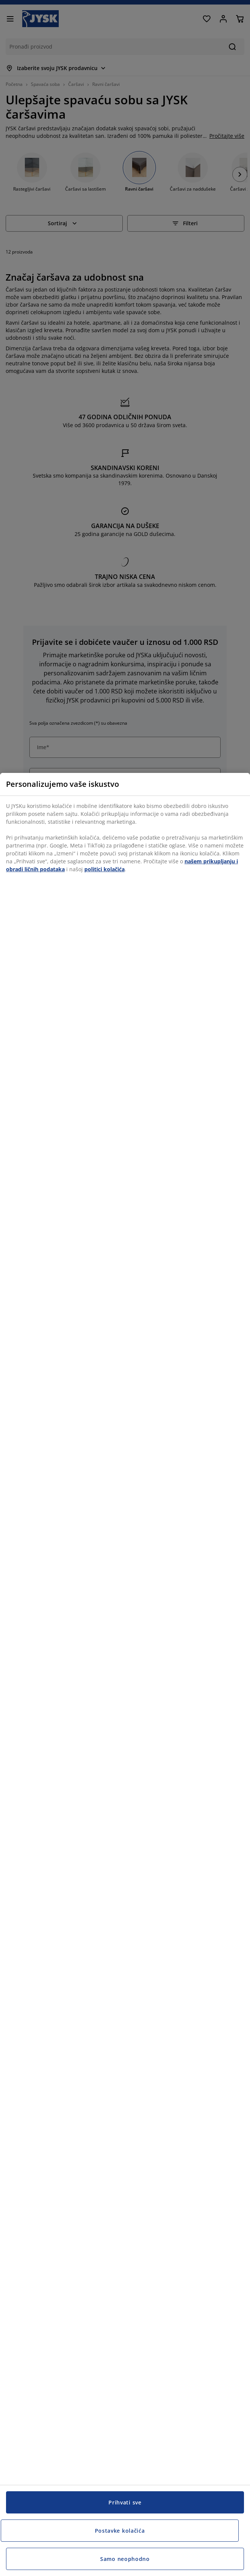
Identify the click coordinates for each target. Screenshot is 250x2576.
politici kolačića (104, 869)
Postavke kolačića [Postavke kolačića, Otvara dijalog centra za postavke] (120, 2530)
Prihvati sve (124, 2502)
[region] (125, 1674)
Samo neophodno (125, 2558)
